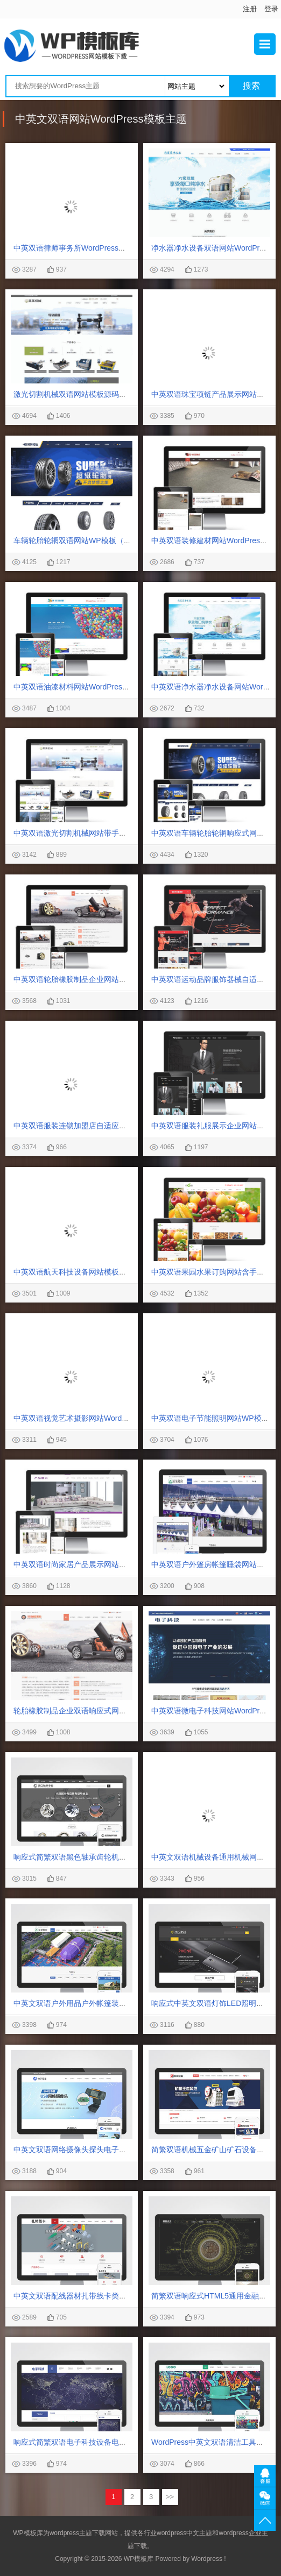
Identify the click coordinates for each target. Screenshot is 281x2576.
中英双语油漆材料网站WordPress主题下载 (84, 686)
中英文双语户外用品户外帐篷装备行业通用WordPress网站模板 (118, 2003)
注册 (250, 9)
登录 (271, 9)
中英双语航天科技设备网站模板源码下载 (81, 1272)
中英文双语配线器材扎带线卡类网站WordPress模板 (99, 2296)
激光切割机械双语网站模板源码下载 (73, 394)
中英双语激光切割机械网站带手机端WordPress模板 (99, 833)
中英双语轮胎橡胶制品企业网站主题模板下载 (88, 979)
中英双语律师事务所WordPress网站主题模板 (88, 248)
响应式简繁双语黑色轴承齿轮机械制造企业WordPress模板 (111, 1857)
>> (170, 2497)
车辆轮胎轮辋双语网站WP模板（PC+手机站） (90, 540)
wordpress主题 (71, 2533)
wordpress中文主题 (184, 2533)
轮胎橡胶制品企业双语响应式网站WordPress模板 (96, 1710)
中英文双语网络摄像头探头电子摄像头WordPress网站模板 (111, 2149)
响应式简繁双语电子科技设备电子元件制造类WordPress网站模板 (122, 2442)
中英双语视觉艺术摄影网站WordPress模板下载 (92, 1418)
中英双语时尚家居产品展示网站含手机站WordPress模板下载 (114, 1564)
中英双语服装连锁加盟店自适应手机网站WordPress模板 (107, 1125)
